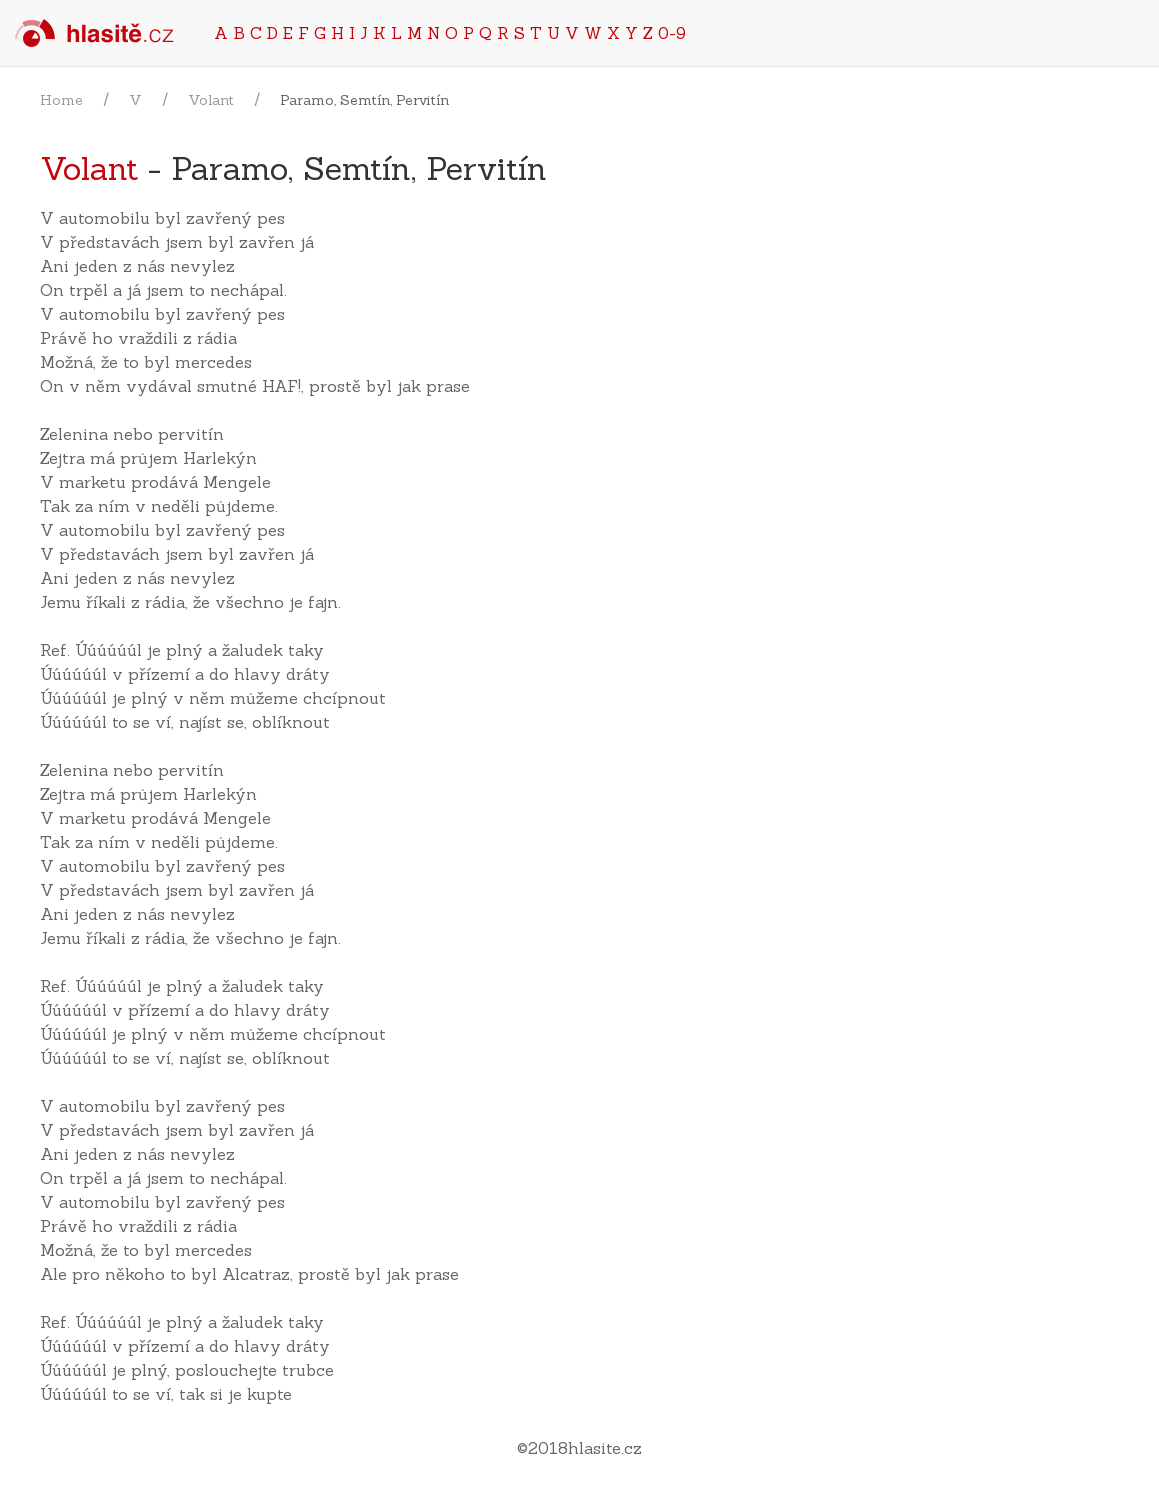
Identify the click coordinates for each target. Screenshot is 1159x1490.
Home (61, 100)
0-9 (672, 33)
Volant (211, 100)
